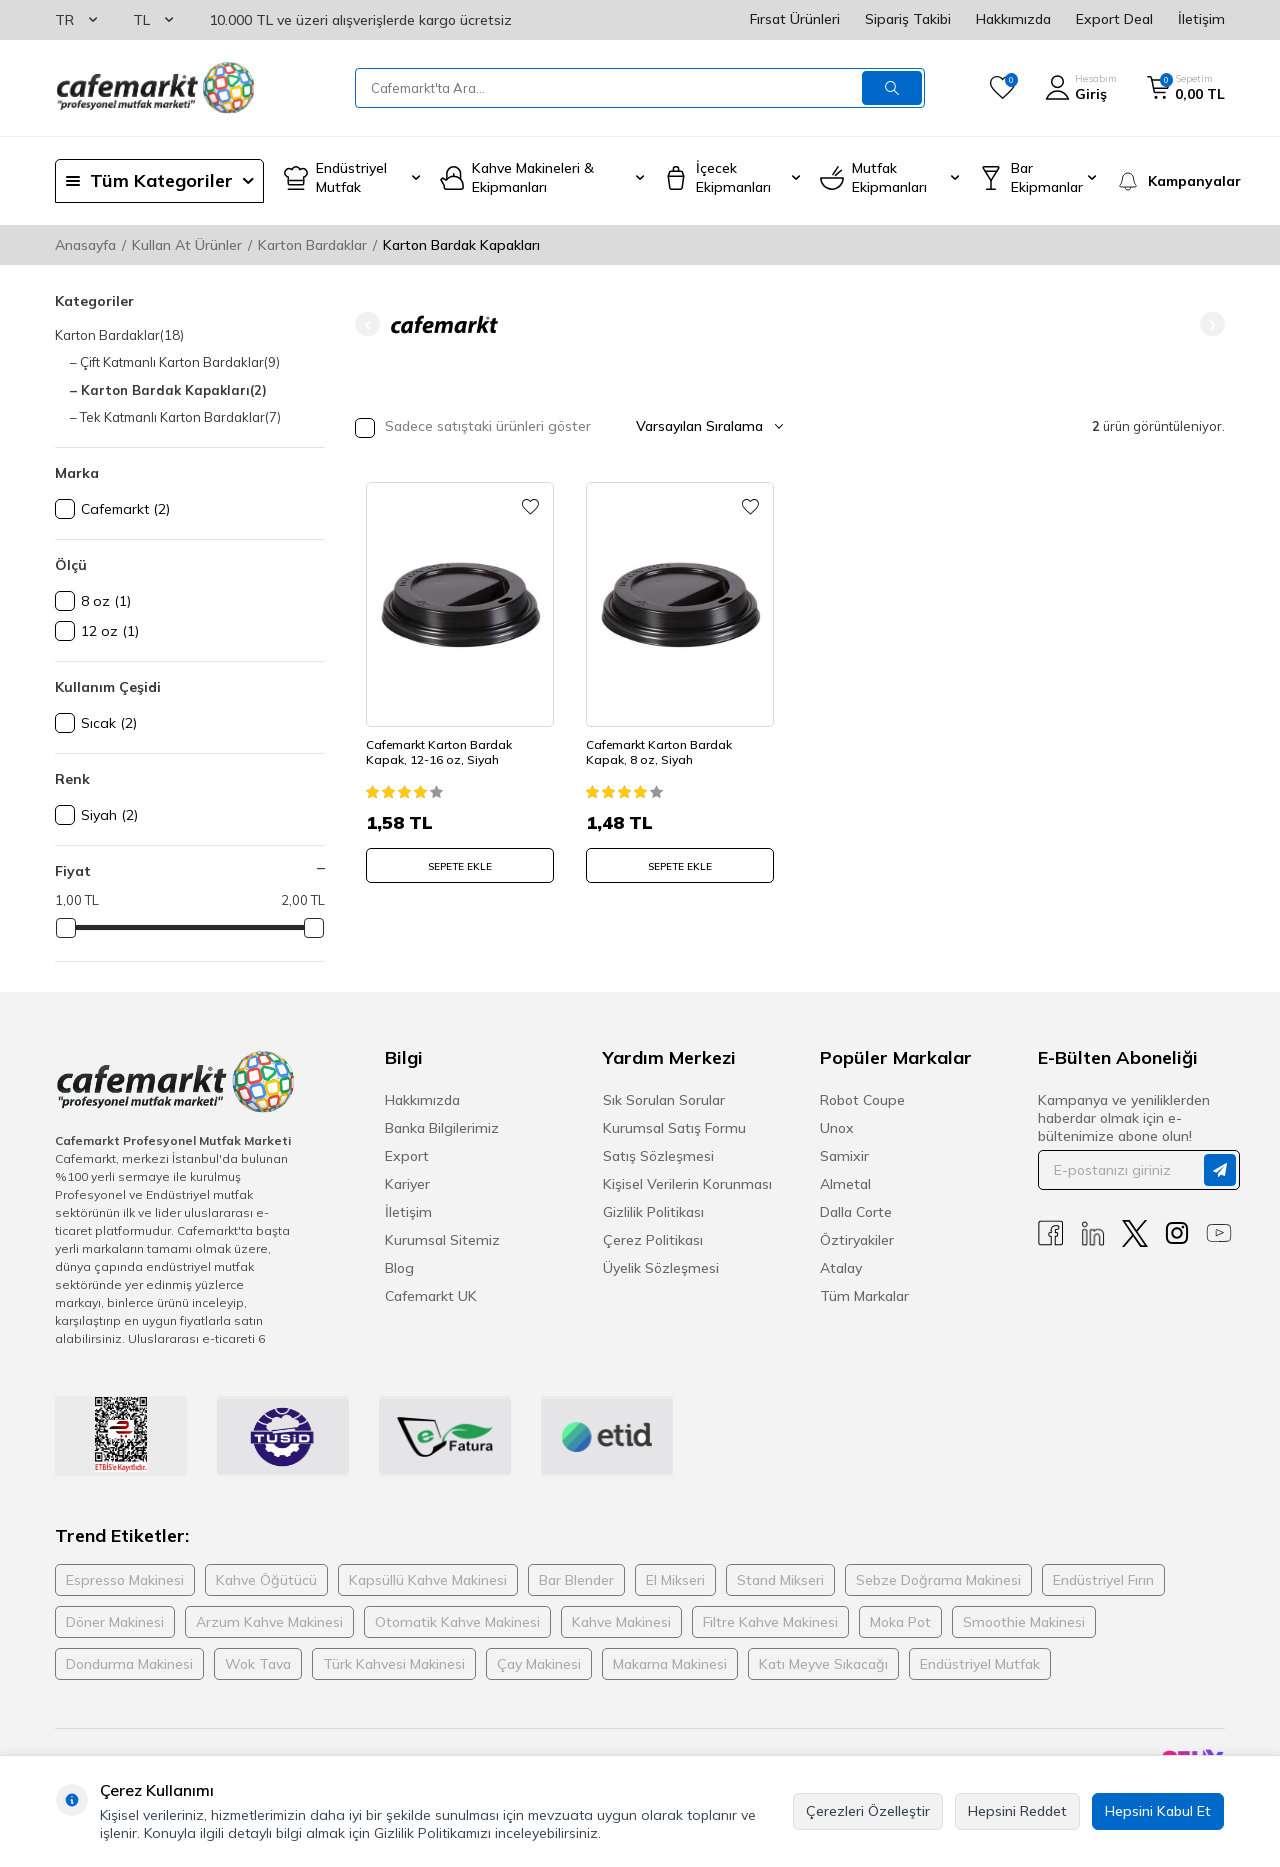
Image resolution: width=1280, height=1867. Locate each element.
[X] (1135, 1233)
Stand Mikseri (780, 1580)
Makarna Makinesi (670, 1664)
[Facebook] (1051, 1233)
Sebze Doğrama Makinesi (938, 1580)
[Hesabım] (1081, 88)
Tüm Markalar (864, 1296)
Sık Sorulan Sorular (664, 1100)
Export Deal (1114, 19)
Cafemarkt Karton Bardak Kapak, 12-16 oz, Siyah (443, 745)
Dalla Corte (856, 1212)
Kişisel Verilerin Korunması (687, 1184)
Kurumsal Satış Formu (674, 1128)
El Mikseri (675, 1580)
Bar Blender (576, 1580)
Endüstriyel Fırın (1103, 1580)
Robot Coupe (862, 1100)
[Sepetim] (1186, 88)
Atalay (841, 1268)
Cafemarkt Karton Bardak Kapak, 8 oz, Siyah (663, 745)
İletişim (1201, 19)
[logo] (155, 88)
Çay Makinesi (539, 1664)
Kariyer (407, 1184)
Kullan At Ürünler (187, 245)
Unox (837, 1128)
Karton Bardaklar (312, 245)
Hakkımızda (1013, 19)
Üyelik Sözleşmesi (661, 1268)
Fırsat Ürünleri (795, 19)
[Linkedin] (1093, 1233)
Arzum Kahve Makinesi (269, 1622)
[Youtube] (1219, 1233)
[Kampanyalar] (1170, 181)
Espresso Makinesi (125, 1580)
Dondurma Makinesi (129, 1664)
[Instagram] (1177, 1233)
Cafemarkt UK (431, 1296)
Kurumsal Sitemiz (442, 1240)
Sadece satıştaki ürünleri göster (473, 427)
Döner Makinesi (115, 1622)
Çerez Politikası (653, 1240)
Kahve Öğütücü (266, 1580)
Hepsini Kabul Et (1158, 1811)
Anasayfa (85, 245)
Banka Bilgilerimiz (442, 1128)
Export (407, 1156)
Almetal (845, 1184)
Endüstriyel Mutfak (980, 1664)
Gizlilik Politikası (653, 1212)
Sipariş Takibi (908, 19)
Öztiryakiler (857, 1240)
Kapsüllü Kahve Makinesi (428, 1580)
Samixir (844, 1156)
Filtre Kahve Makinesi (770, 1622)
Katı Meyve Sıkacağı (823, 1664)
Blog (399, 1268)
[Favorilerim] (1002, 88)
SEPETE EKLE (460, 859)
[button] (367, 324)
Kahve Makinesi (621, 1622)
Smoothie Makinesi (1024, 1622)
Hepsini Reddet (1017, 1811)
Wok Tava (258, 1664)
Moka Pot (900, 1622)
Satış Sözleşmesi (658, 1156)
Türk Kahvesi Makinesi (394, 1664)
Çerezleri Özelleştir (868, 1811)
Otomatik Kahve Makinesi (457, 1622)
